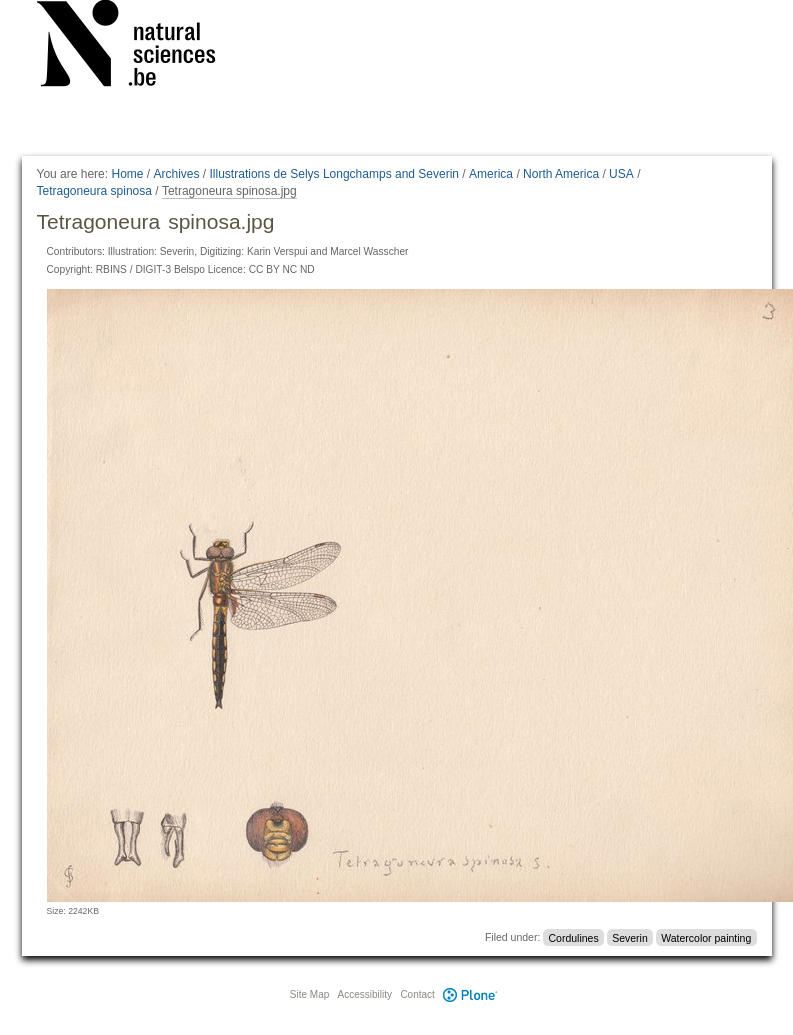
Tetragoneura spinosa (94, 191)
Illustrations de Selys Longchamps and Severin (334, 174)
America (491, 174)
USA (621, 174)
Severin (630, 937)
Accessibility (365, 994)
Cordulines (574, 937)
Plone (471, 994)
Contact (417, 994)
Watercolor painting (706, 937)
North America (561, 174)
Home (127, 174)
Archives (177, 174)
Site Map (309, 994)
